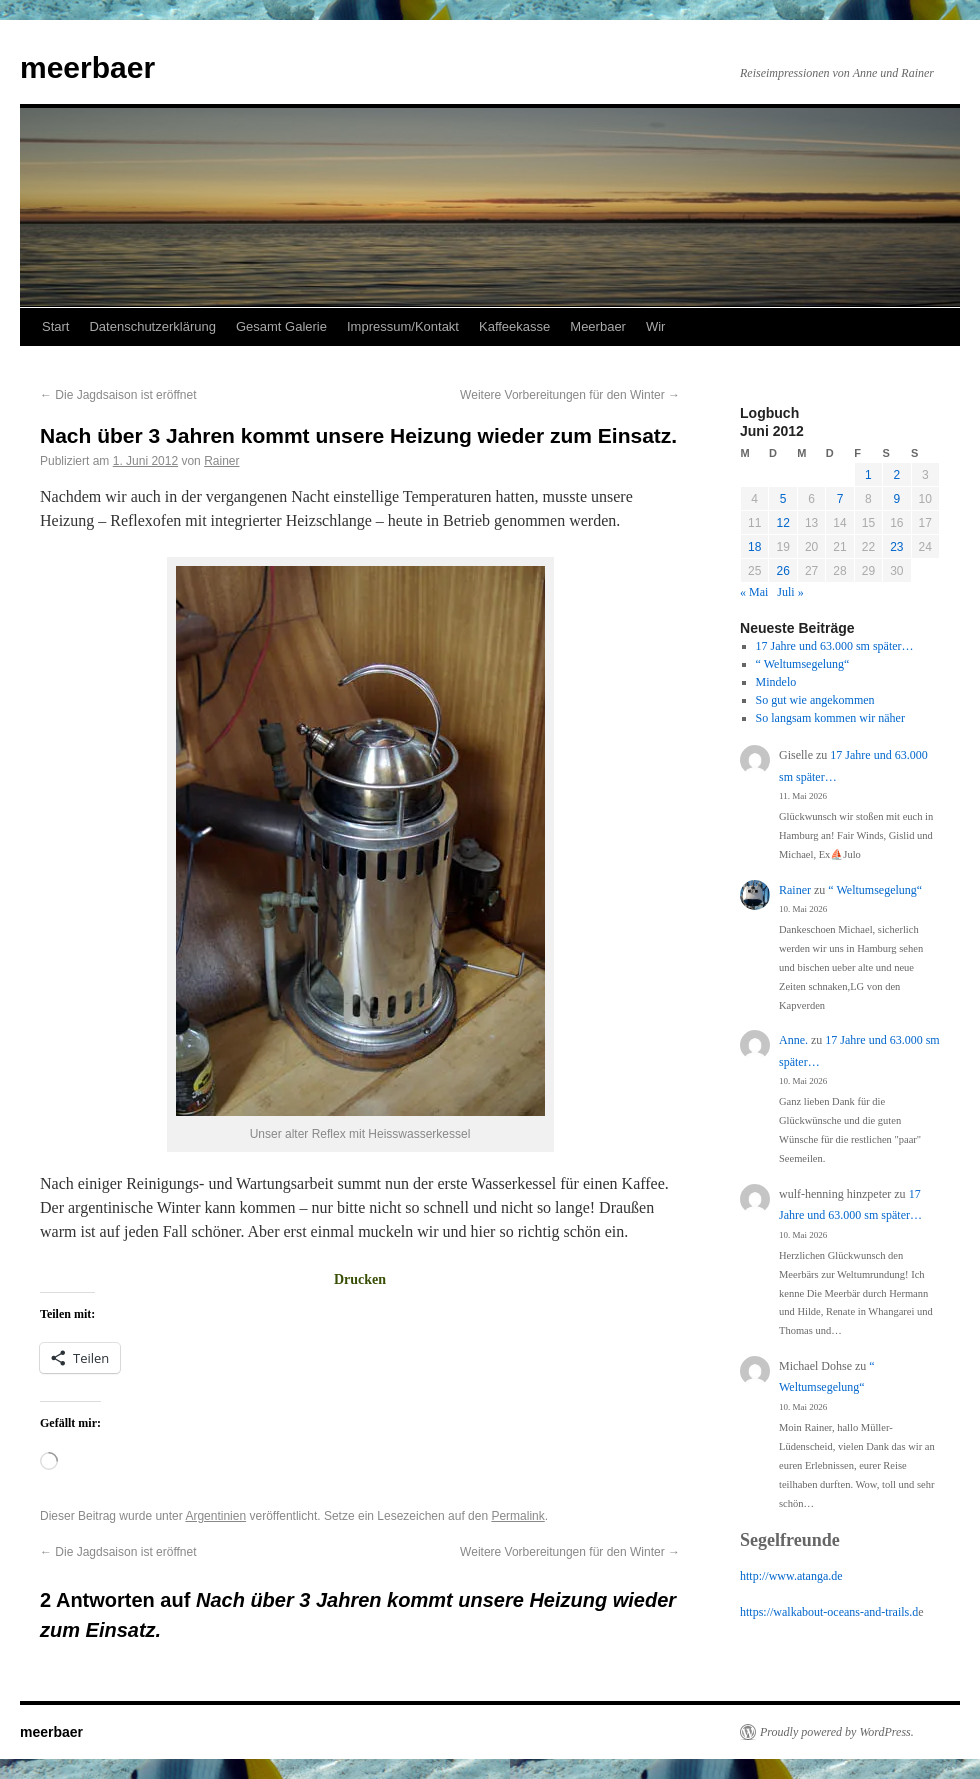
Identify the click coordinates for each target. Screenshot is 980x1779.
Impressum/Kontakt (403, 326)
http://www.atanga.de (791, 1576)
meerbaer (87, 67)
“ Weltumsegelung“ (803, 664)
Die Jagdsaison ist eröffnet (118, 395)
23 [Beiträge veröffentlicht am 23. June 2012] (896, 547)
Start (55, 326)
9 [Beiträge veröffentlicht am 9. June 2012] (896, 499)
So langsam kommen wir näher (830, 718)
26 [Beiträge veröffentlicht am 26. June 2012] (782, 571)
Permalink (517, 1516)
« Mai (754, 592)
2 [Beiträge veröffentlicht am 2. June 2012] (896, 475)
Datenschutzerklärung (152, 326)
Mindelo (776, 682)
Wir (656, 326)
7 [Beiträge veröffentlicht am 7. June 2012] (840, 499)
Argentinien (215, 1516)
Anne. (793, 1040)
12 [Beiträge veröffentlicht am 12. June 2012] (782, 523)
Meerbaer (598, 326)
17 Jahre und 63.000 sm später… (835, 646)
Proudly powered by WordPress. (837, 1732)
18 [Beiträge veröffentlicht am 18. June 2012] (754, 547)
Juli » (790, 592)
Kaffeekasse (514, 326)
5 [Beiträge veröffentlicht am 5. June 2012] (783, 499)
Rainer (221, 461)
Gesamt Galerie (281, 326)
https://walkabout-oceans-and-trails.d (829, 1612)
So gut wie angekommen (815, 700)
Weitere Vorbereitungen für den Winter (570, 395)
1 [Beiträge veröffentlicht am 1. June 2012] (868, 475)
